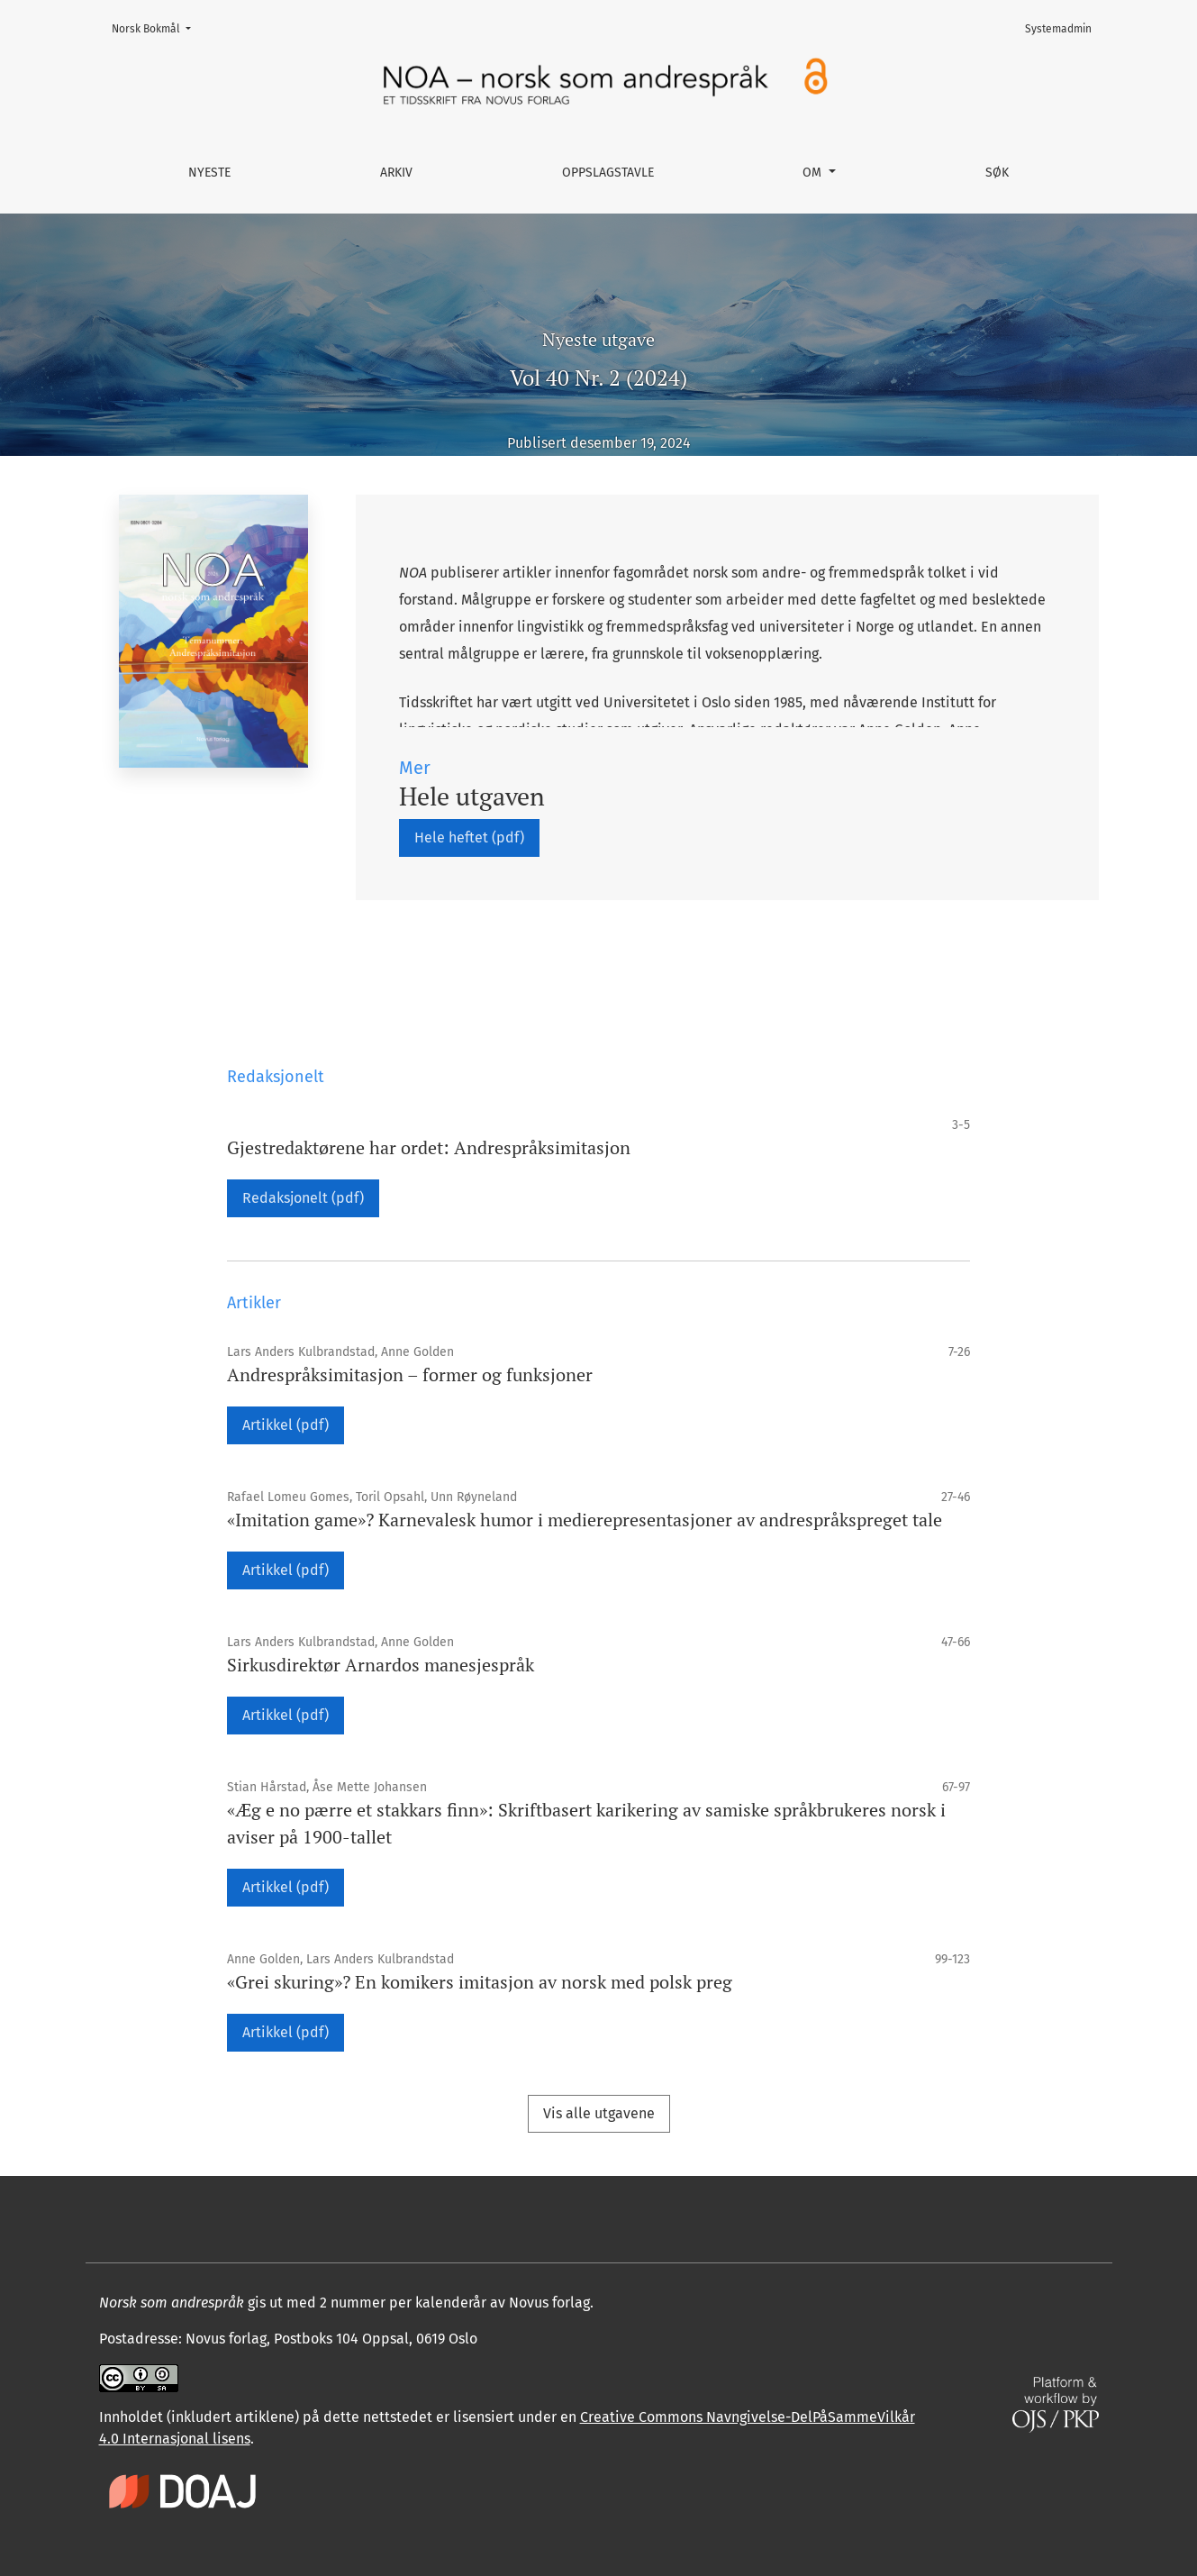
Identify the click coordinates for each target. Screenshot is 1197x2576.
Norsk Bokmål (157, 27)
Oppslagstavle (608, 172)
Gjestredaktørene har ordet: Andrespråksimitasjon (428, 1147)
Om (814, 172)
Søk (997, 172)
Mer (415, 767)
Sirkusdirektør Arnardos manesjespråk (380, 1664)
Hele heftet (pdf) (469, 837)
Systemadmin (1058, 29)
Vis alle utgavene (599, 2113)
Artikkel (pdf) (285, 1425)
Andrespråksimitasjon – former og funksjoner (410, 1374)
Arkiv (396, 172)
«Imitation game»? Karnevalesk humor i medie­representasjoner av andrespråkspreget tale (584, 1519)
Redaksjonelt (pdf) (303, 1197)
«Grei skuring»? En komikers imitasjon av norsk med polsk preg (479, 1982)
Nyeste (209, 172)
